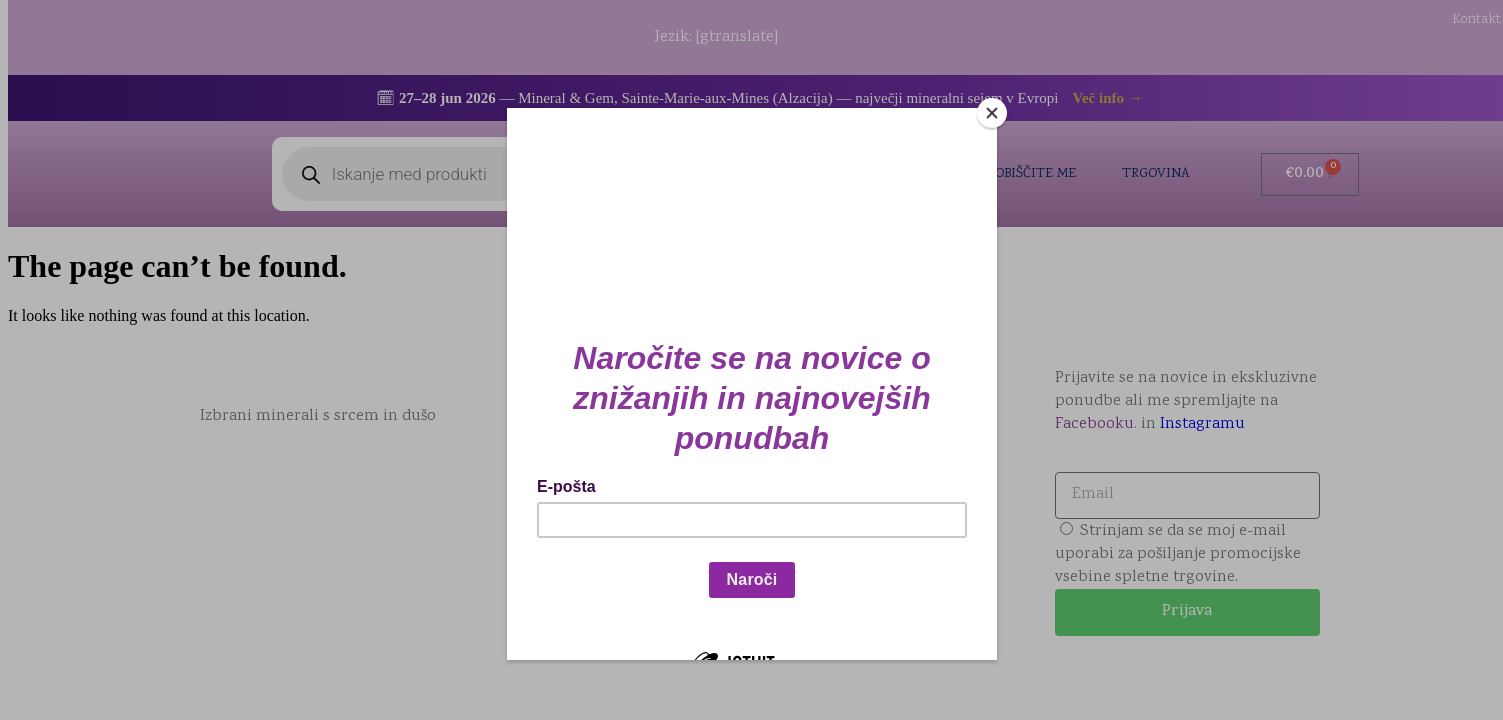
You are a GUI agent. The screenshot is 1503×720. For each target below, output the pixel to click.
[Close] (992, 113)
